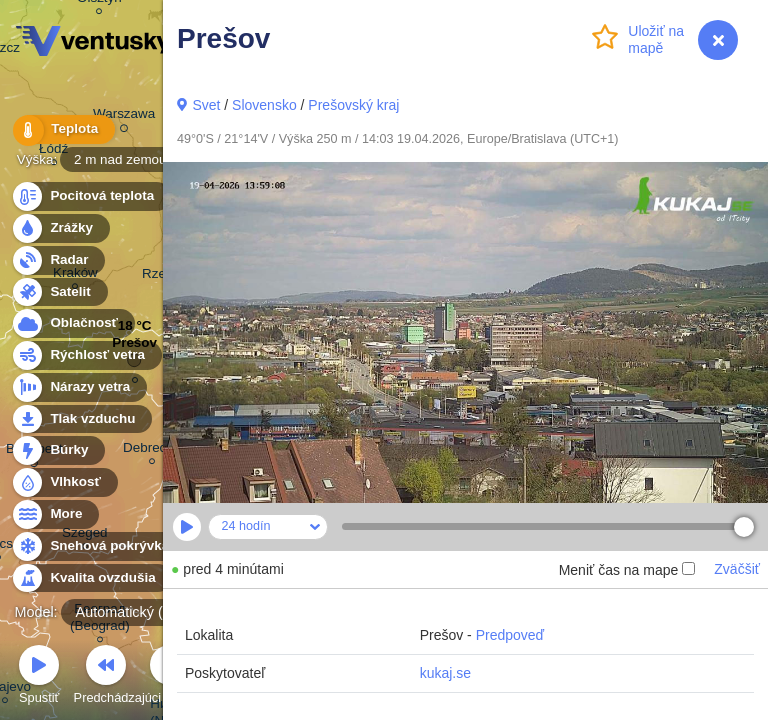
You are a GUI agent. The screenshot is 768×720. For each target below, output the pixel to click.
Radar (58, 260)
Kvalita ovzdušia (91, 578)
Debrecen (152, 450)
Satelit (59, 292)
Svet (206, 105)
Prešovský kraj (353, 105)
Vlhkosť (64, 482)
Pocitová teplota (90, 196)
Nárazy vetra (78, 387)
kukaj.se (445, 673)
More (55, 514)
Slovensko (264, 105)
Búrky (58, 450)
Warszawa (124, 117)
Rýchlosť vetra (86, 355)
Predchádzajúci (107, 677)
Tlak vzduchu (81, 419)
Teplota (62, 129)
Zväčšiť (737, 569)
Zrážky (60, 228)
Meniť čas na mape (627, 570)
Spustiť (39, 677)
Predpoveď (510, 635)
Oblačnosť (72, 323)
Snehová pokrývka (98, 546)
